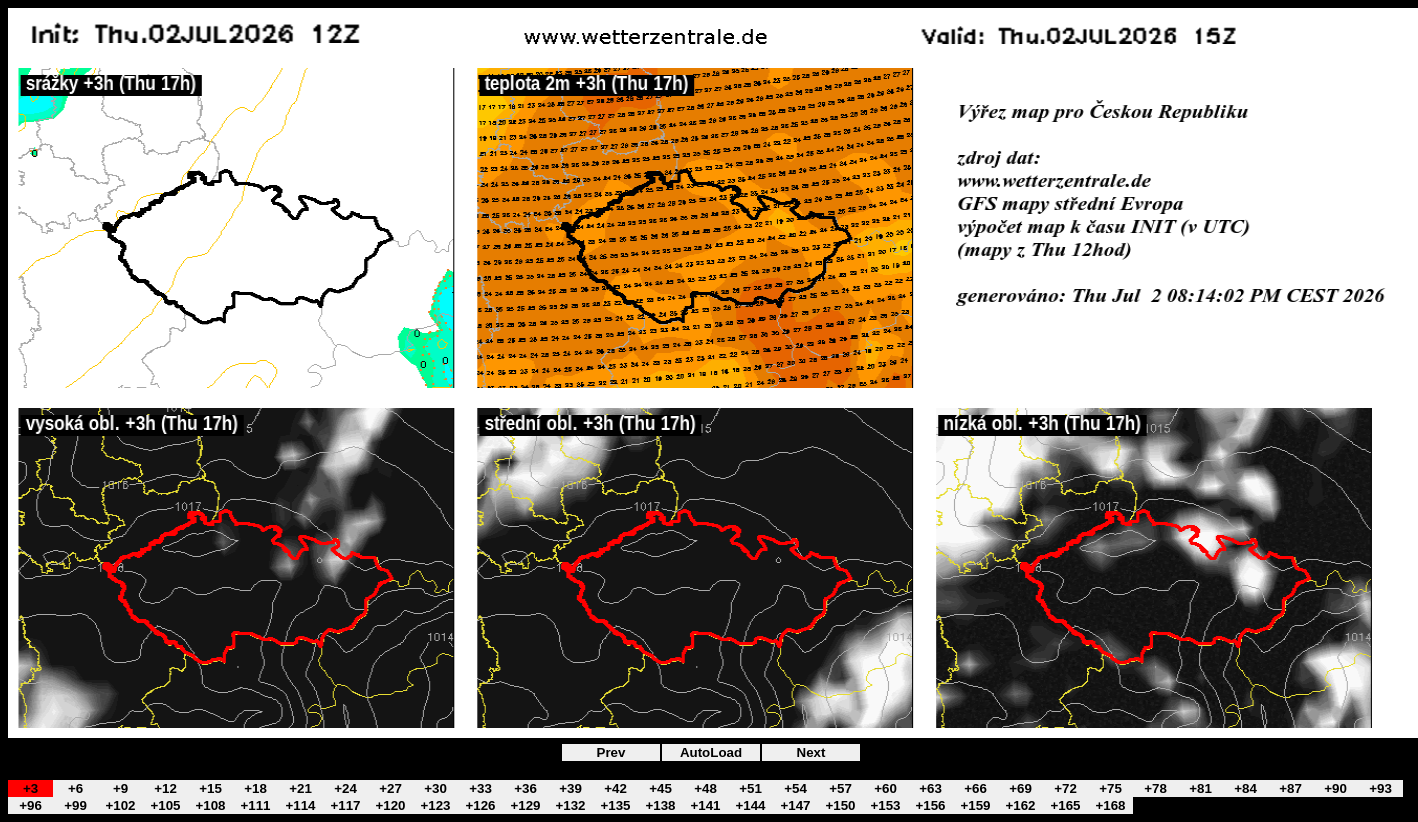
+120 (390, 805)
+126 (480, 805)
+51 (750, 788)
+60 (885, 788)
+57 (840, 788)
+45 (660, 788)
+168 (1110, 805)
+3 (30, 788)
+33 (480, 788)
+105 (165, 805)
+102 (120, 805)
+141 (705, 805)
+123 (435, 805)
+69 (1020, 788)
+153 (885, 805)
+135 (615, 805)
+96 (30, 805)
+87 (1290, 788)
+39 (570, 788)
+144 (750, 805)
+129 (525, 805)
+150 (840, 805)
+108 (210, 805)
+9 (120, 788)
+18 (255, 788)
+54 (795, 788)
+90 (1335, 788)
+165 (1065, 805)
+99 (75, 805)
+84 (1245, 788)
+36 (525, 788)
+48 (705, 788)
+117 (345, 805)
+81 (1200, 788)
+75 (1110, 788)
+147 (795, 805)
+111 (255, 805)
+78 (1155, 788)
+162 (1020, 805)
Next (811, 752)
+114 (300, 805)
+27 (390, 788)
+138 (660, 805)
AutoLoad (711, 752)
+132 (570, 805)
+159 (975, 805)
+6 (75, 788)
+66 (975, 788)
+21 (300, 788)
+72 (1065, 788)
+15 (210, 788)
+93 (1380, 788)
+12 (165, 788)
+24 (345, 788)
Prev (611, 752)
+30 (435, 788)
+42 (615, 788)
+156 (930, 805)
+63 (930, 788)
